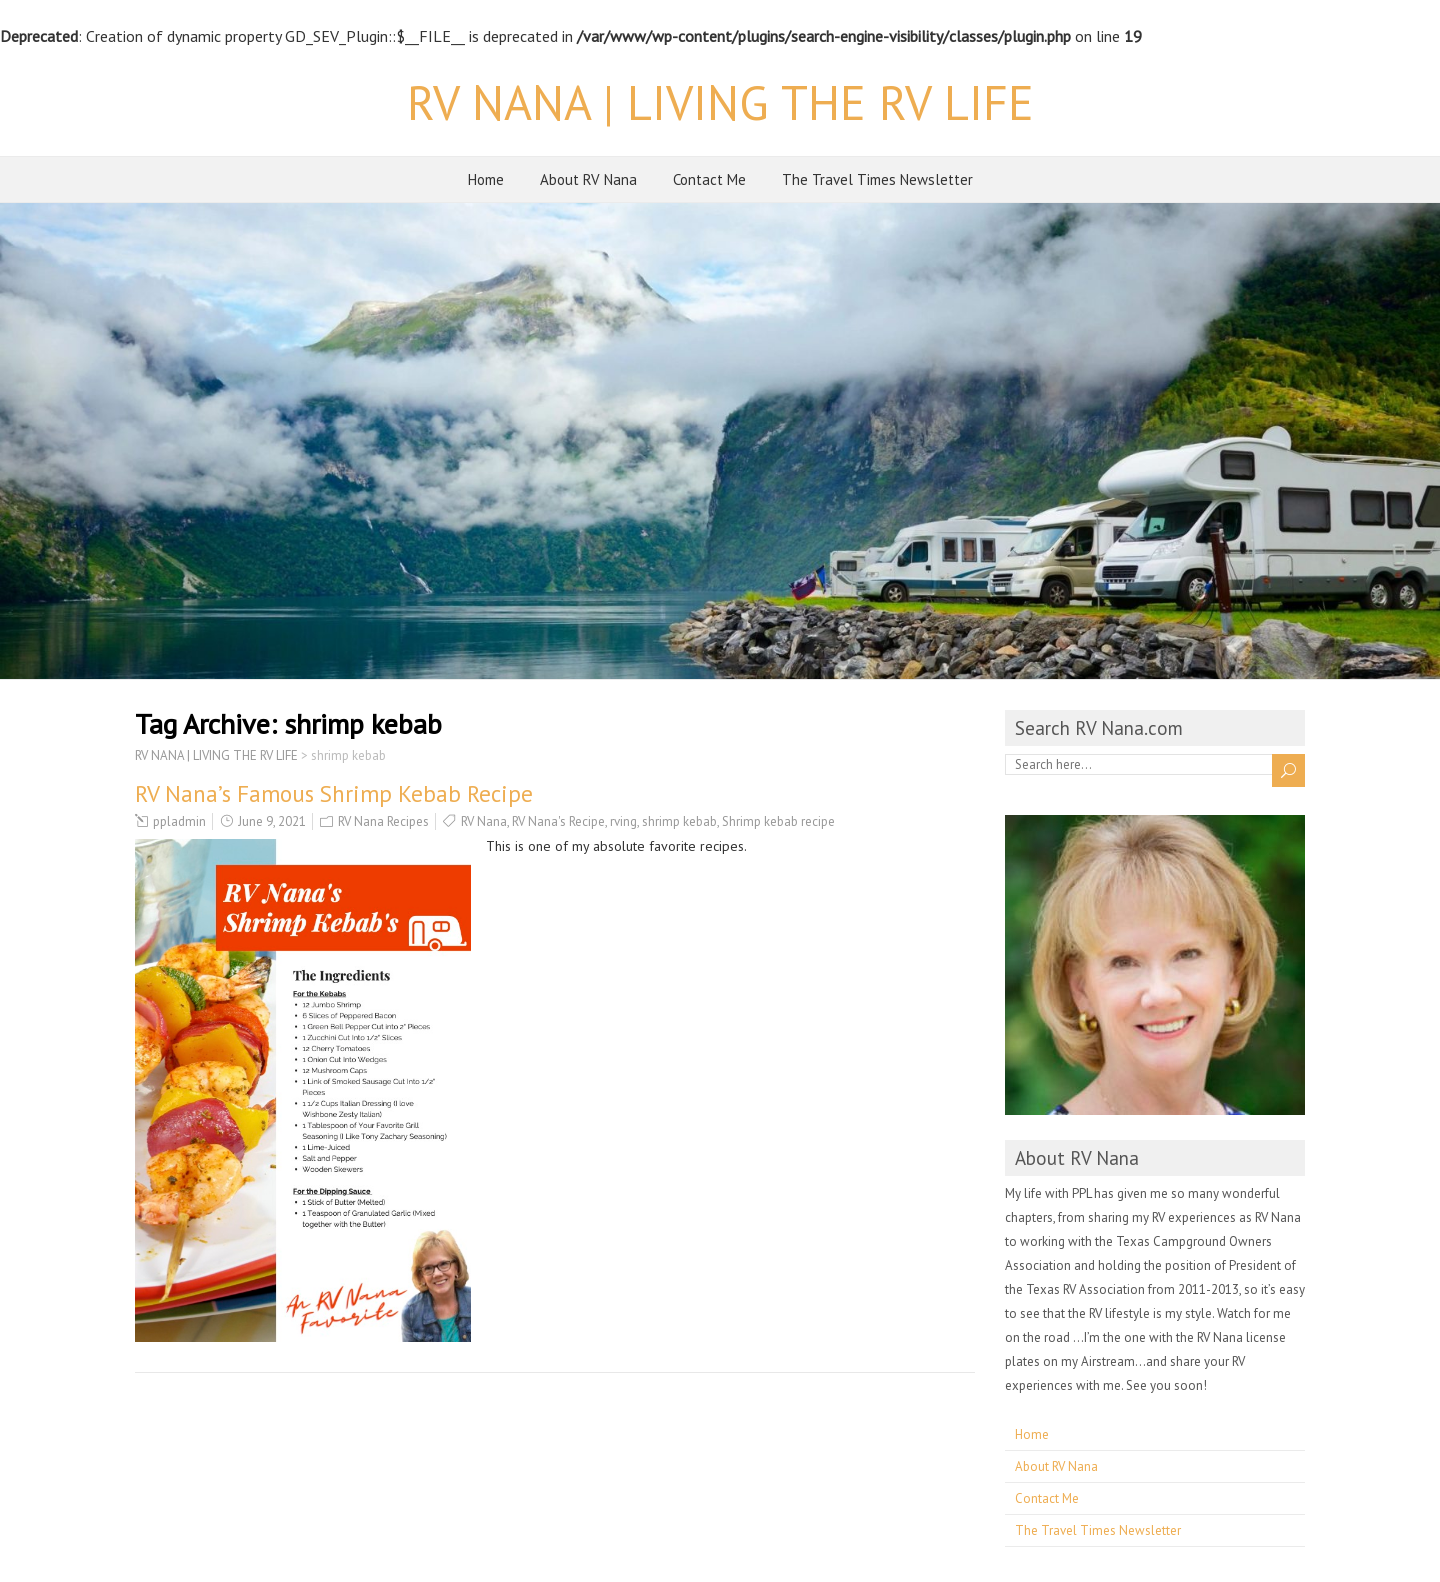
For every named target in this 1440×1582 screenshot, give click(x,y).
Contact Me (709, 179)
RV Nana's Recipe (558, 821)
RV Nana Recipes (383, 821)
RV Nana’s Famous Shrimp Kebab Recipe (334, 793)
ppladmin (179, 821)
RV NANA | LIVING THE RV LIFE (720, 102)
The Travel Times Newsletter (877, 179)
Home (486, 179)
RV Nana (484, 821)
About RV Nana (588, 179)
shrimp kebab (679, 821)
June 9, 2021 (272, 821)
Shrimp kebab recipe (778, 821)
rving (623, 821)
